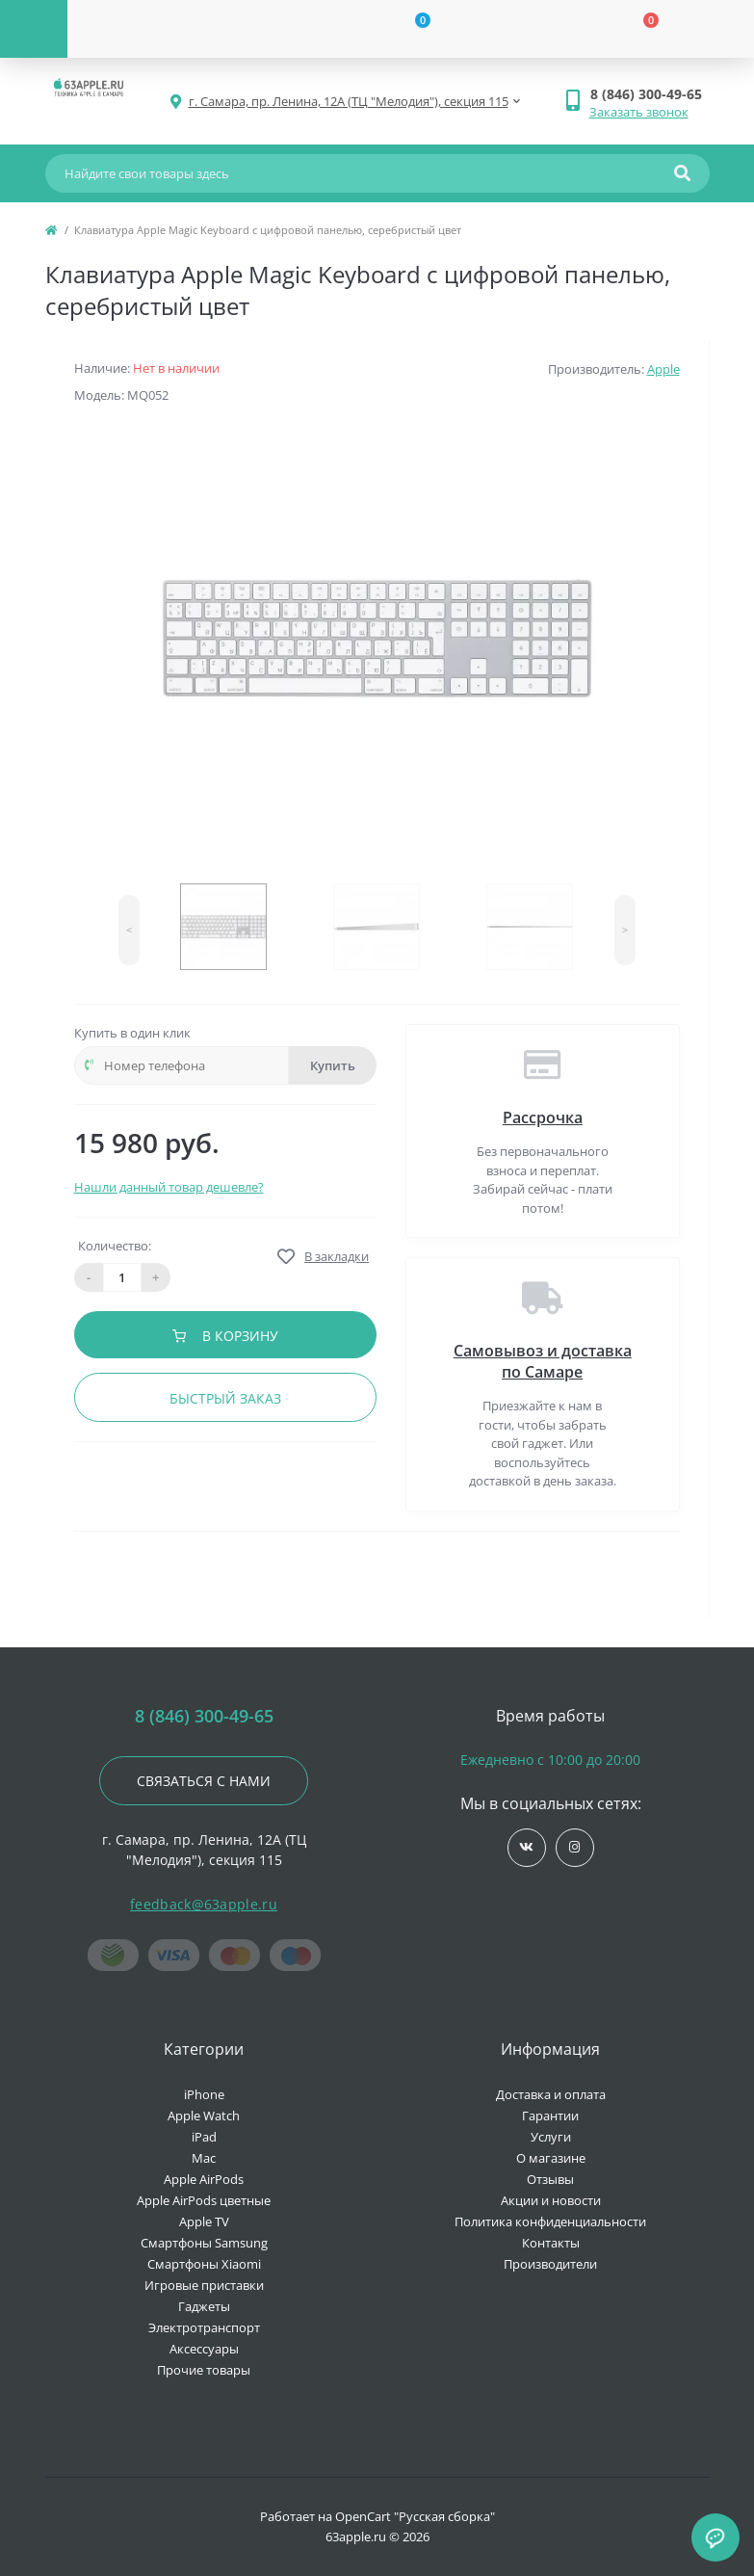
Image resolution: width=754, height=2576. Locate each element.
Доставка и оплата (551, 2094)
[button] (649, 94)
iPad (204, 2136)
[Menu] (33, 29)
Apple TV (204, 2221)
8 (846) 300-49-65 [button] (204, 1716)
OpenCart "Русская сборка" (415, 2516)
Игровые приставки (204, 2285)
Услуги (551, 2136)
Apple (663, 369)
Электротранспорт (204, 2327)
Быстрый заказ (225, 1398)
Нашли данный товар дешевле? (169, 1187)
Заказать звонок (639, 111)
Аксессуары (204, 2348)
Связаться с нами (204, 1781)
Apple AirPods (204, 2179)
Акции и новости (551, 2200)
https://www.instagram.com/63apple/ (574, 1847)
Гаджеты (204, 2306)
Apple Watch (204, 2115)
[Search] (682, 173)
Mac (204, 2158)
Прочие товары (203, 2370)
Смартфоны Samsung (204, 2242)
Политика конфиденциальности (550, 2221)
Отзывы (550, 2179)
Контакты (551, 2242)
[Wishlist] (411, 29)
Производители (550, 2264)
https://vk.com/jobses (526, 1847)
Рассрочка (543, 1117)
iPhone (204, 2094)
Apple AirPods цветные (204, 2200)
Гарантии (550, 2115)
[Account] (182, 29)
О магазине (550, 2158)
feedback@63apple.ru (203, 1904)
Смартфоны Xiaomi (204, 2264)
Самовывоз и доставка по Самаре (543, 1361)
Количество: (114, 1245)
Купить (332, 1065)
